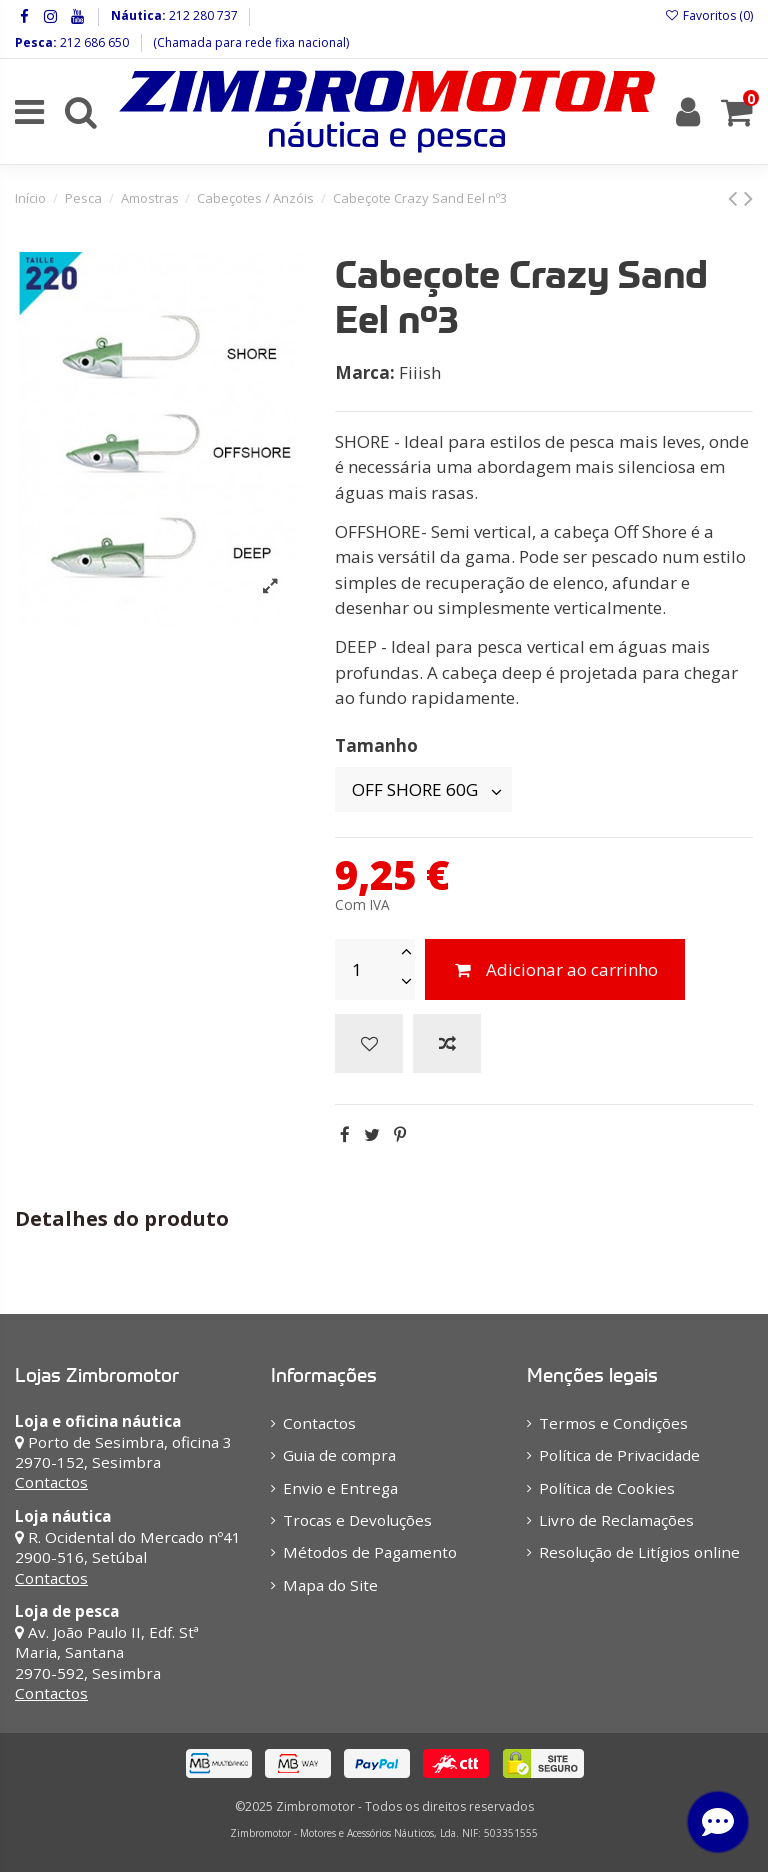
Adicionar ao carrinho (555, 969)
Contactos (51, 1482)
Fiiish (420, 372)
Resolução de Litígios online (639, 1552)
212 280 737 (202, 15)
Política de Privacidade (619, 1455)
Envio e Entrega (340, 1488)
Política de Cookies (607, 1488)
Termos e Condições (613, 1423)
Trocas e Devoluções (357, 1520)
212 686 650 (93, 42)
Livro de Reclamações (616, 1520)
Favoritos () (709, 15)
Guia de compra (339, 1455)
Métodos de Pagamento (370, 1552)
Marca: (365, 372)
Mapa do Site (330, 1585)
